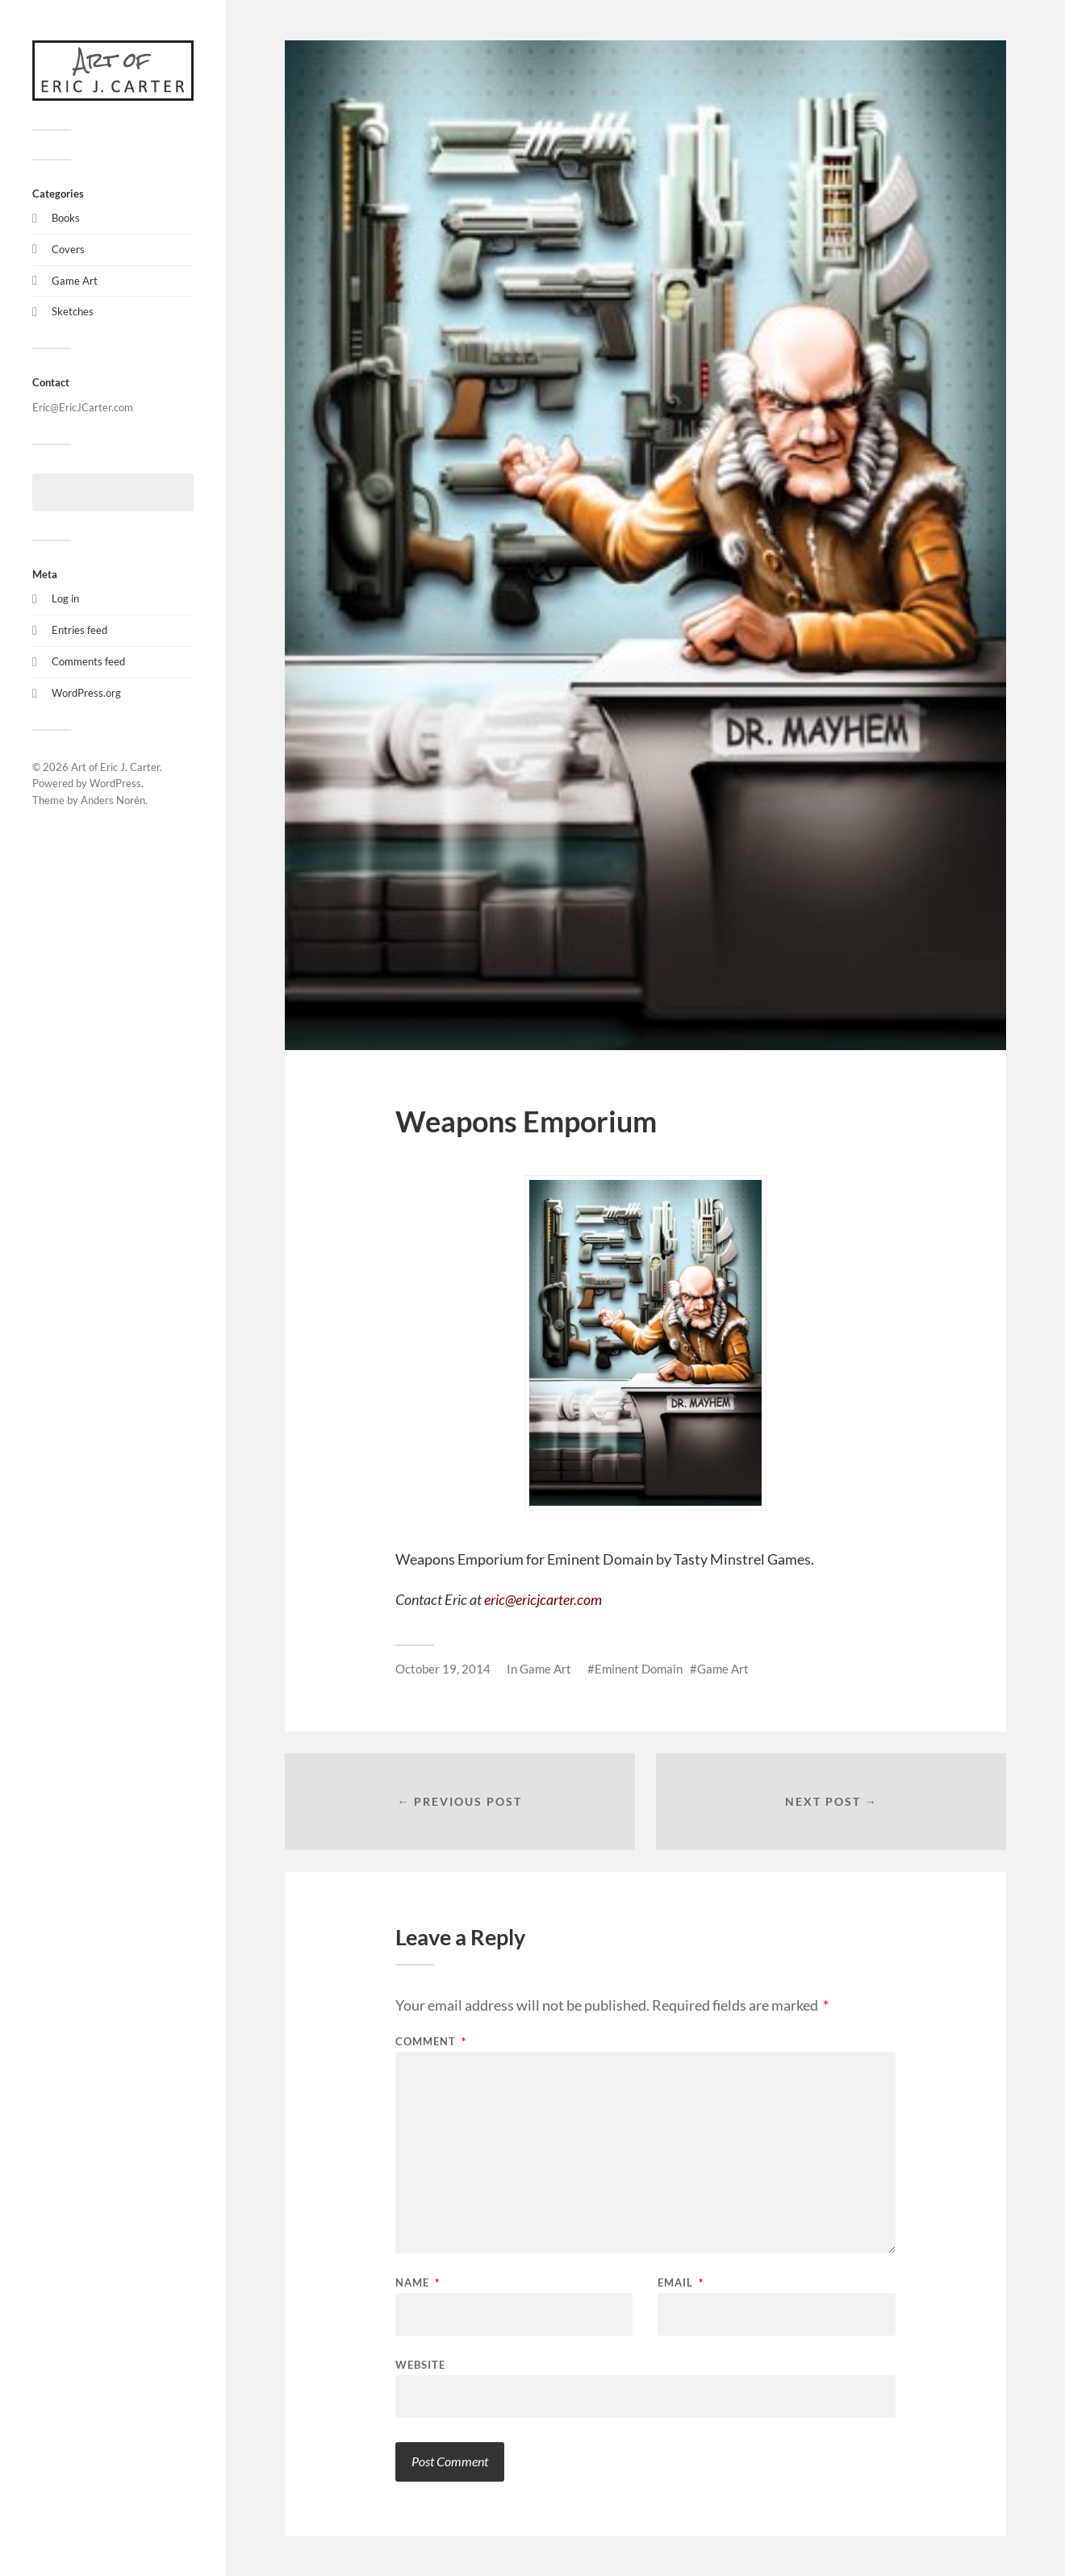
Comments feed (88, 661)
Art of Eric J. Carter (115, 767)
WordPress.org (86, 692)
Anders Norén (113, 800)
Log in (65, 598)
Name (417, 2283)
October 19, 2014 (443, 1668)
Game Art (75, 280)
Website (420, 2364)
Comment (430, 2041)
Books (66, 217)
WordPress (115, 783)
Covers (68, 249)
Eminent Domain (639, 1668)
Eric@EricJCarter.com (82, 407)
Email (681, 2283)
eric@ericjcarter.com (543, 1599)
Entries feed (79, 629)
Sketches (73, 311)
